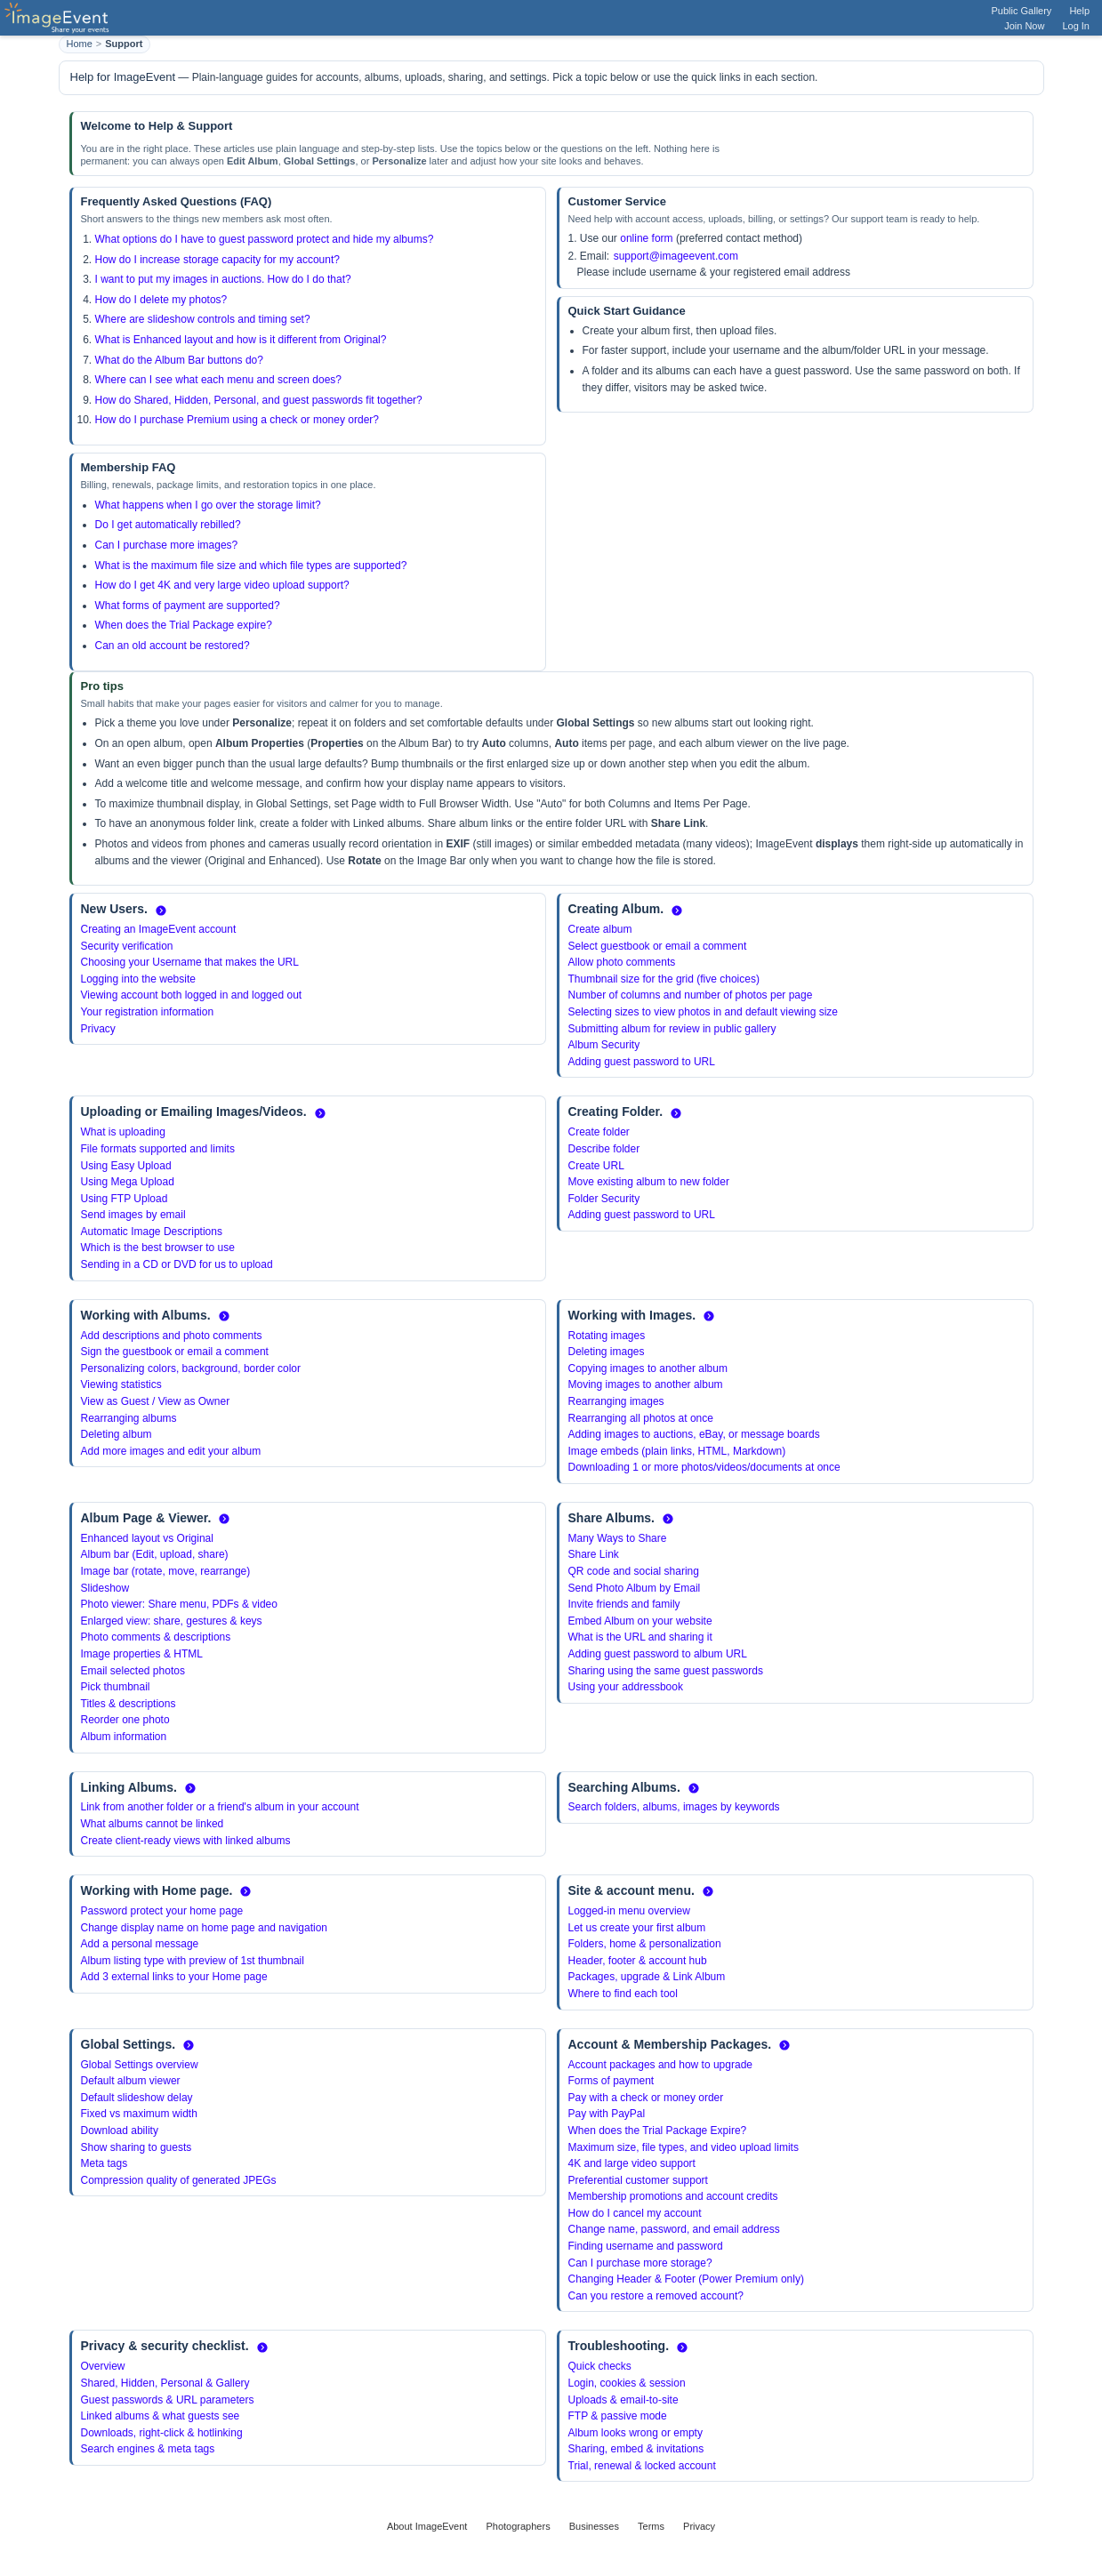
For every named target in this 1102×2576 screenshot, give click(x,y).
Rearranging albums (129, 1418)
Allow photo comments (622, 962)
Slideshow (105, 1588)
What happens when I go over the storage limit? (208, 505)
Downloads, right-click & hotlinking (162, 2433)
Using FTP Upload (124, 1198)
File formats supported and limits (158, 1149)
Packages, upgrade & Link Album (647, 1976)
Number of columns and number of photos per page (690, 995)
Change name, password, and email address (674, 2229)
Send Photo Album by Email (634, 1588)
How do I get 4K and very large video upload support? (222, 585)
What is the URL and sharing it (640, 1637)
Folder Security (604, 1198)
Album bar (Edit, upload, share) (155, 1554)
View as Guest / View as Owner (155, 1401)
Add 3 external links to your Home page (174, 1976)
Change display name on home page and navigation (204, 1928)
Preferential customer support (638, 2180)
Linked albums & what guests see (160, 2416)
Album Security (604, 1045)
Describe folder (604, 1149)
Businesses (594, 2526)
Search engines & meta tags (148, 2449)
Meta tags (104, 2163)
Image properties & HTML (142, 1654)
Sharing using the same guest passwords (665, 1671)
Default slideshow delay (137, 2097)
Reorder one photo (125, 1719)
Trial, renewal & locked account (642, 2466)
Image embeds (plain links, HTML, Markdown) (677, 1451)
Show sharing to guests (136, 2147)
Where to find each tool (623, 1993)
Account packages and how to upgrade (660, 2064)
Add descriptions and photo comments (171, 1335)
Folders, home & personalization (644, 1944)
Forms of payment (611, 2080)
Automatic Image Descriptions (151, 1231)
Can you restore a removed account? (656, 2296)
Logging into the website (138, 979)
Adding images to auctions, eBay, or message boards (694, 1434)
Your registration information (147, 1012)
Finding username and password (645, 2246)
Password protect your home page (162, 1911)
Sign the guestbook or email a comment (175, 1351)
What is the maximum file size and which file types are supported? (251, 565)
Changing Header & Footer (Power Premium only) (686, 2279)
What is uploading (123, 1132)
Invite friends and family (624, 1604)
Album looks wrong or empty (635, 2433)
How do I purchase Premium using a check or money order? (237, 419)
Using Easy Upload (126, 1166)
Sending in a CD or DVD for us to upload (177, 1264)
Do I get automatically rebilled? (168, 524)
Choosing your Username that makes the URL (190, 962)
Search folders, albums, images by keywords (674, 1807)
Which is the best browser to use (158, 1247)
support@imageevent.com (676, 256)
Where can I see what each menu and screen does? (218, 379)
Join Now (1024, 25)
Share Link (593, 1554)
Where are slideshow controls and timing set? (202, 319)
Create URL (596, 1166)
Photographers (518, 2526)
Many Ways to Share (617, 1538)
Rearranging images (616, 1401)
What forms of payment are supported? (187, 605)
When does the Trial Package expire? (183, 625)
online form (646, 238)
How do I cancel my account (635, 2213)
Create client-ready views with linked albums (186, 1840)
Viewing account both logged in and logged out (191, 995)
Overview (103, 2366)
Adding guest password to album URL (657, 1654)
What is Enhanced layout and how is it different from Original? (241, 339)
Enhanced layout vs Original (147, 1538)
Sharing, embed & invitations (636, 2449)
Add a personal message (140, 1944)
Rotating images (607, 1335)
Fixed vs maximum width (139, 2113)
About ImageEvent (427, 2526)
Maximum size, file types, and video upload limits (683, 2147)
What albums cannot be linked (152, 1824)
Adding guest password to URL (641, 1061)
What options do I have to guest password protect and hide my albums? (264, 239)
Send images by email (133, 1214)
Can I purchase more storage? (640, 2263)
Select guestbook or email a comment (657, 946)
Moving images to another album (645, 1384)
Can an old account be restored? (172, 645)
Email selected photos (133, 1671)
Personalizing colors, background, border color (191, 1368)
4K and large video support (632, 2163)
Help (1079, 10)
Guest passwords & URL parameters (167, 2400)
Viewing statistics (121, 1384)
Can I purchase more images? (166, 545)
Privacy (98, 1029)
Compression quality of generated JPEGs (179, 2180)
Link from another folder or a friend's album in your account (220, 1807)
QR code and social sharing (633, 1571)
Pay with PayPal (607, 2113)
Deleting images (606, 1351)
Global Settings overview (139, 2064)
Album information (124, 1736)
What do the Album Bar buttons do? (179, 360)
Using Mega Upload (127, 1182)
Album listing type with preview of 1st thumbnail (192, 1960)
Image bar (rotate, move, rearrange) (166, 1571)
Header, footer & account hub (637, 1960)
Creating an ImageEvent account (159, 929)
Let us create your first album (637, 1928)
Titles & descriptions (128, 1703)
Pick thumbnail (115, 1687)
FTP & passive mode (617, 2416)
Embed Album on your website (640, 1621)
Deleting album (116, 1434)
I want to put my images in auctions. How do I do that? (223, 279)
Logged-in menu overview (629, 1911)
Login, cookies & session (627, 2383)
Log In (1076, 25)
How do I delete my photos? (161, 299)
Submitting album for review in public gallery (672, 1029)
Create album (600, 929)
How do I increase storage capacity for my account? (217, 259)
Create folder (599, 1132)
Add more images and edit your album (171, 1451)
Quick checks (599, 2366)
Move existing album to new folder (648, 1182)
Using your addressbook (625, 1687)
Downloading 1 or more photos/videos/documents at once (704, 1467)
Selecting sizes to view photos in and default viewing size (703, 1012)
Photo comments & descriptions (156, 1637)
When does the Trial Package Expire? (657, 2130)
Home (80, 43)
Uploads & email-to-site (623, 2400)
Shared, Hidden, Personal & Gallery (165, 2383)
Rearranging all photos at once (640, 1418)
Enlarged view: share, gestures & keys (171, 1621)
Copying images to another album (648, 1368)
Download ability (119, 2130)
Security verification (127, 946)
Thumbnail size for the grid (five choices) (664, 979)
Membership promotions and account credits (673, 2196)
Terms (651, 2526)
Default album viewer (131, 2080)
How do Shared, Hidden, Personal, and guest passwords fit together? (258, 400)
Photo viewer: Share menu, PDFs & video (179, 1604)
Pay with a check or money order (646, 2097)
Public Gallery (1022, 10)
